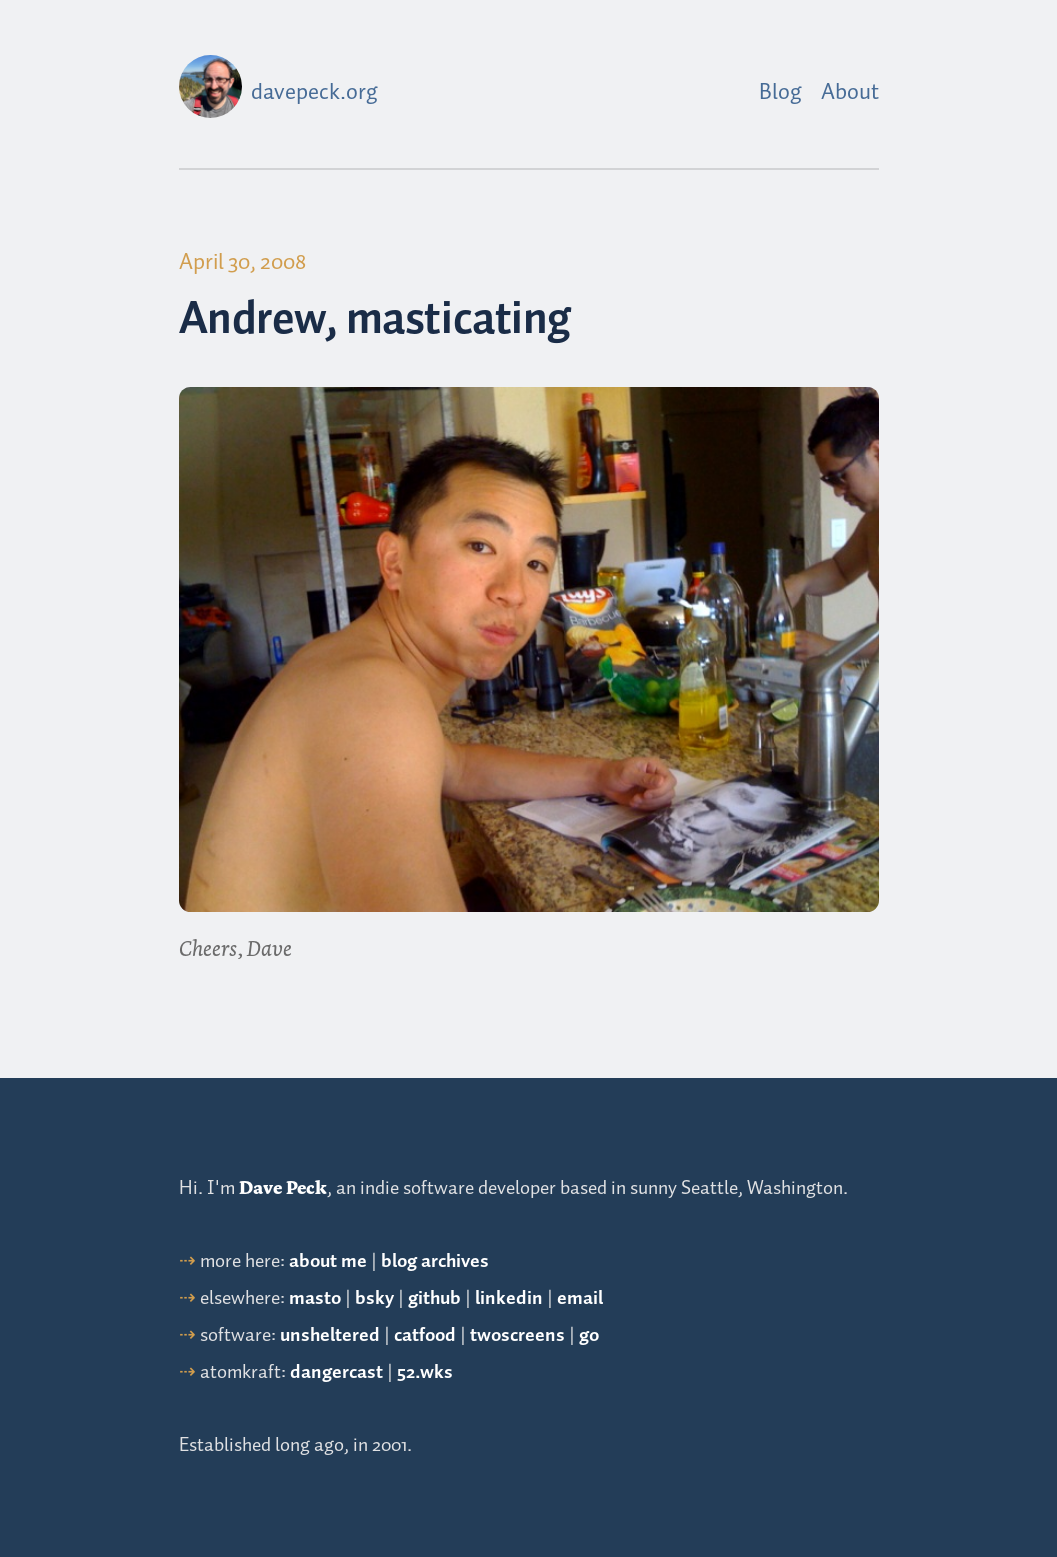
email (580, 1298)
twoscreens (517, 1335)
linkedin (509, 1298)
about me (328, 1261)
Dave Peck (283, 1188)
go (589, 1335)
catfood (425, 1335)
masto (315, 1298)
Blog (780, 93)
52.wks (425, 1372)
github (434, 1298)
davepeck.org (314, 93)
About (850, 93)
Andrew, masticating (375, 320)
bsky (374, 1298)
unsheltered (330, 1335)
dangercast (336, 1372)
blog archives (435, 1261)
